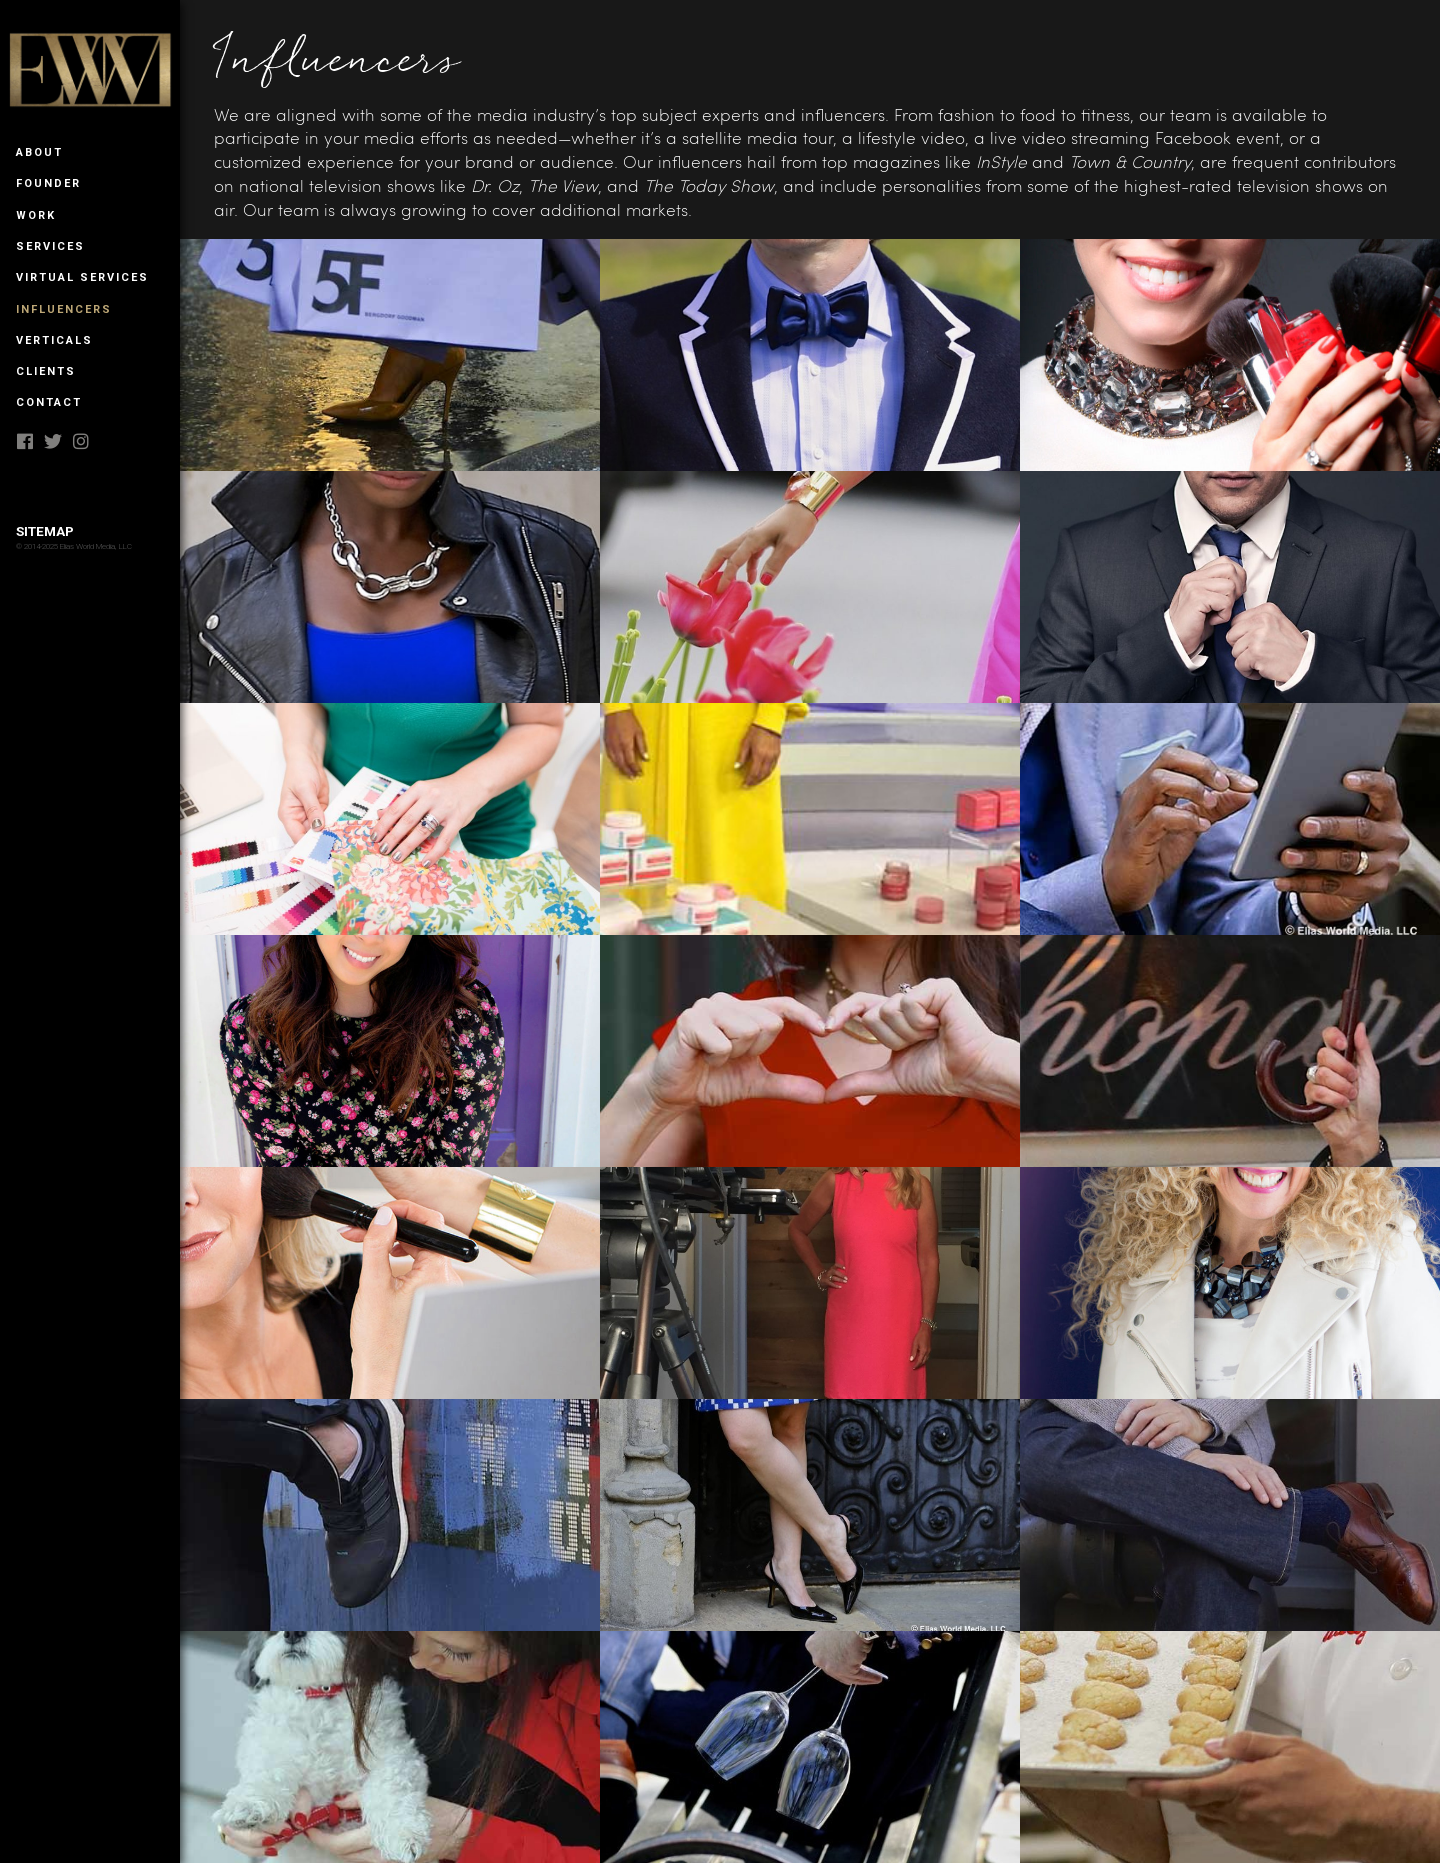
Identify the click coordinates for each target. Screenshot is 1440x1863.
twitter (53, 441)
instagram (81, 441)
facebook (25, 441)
